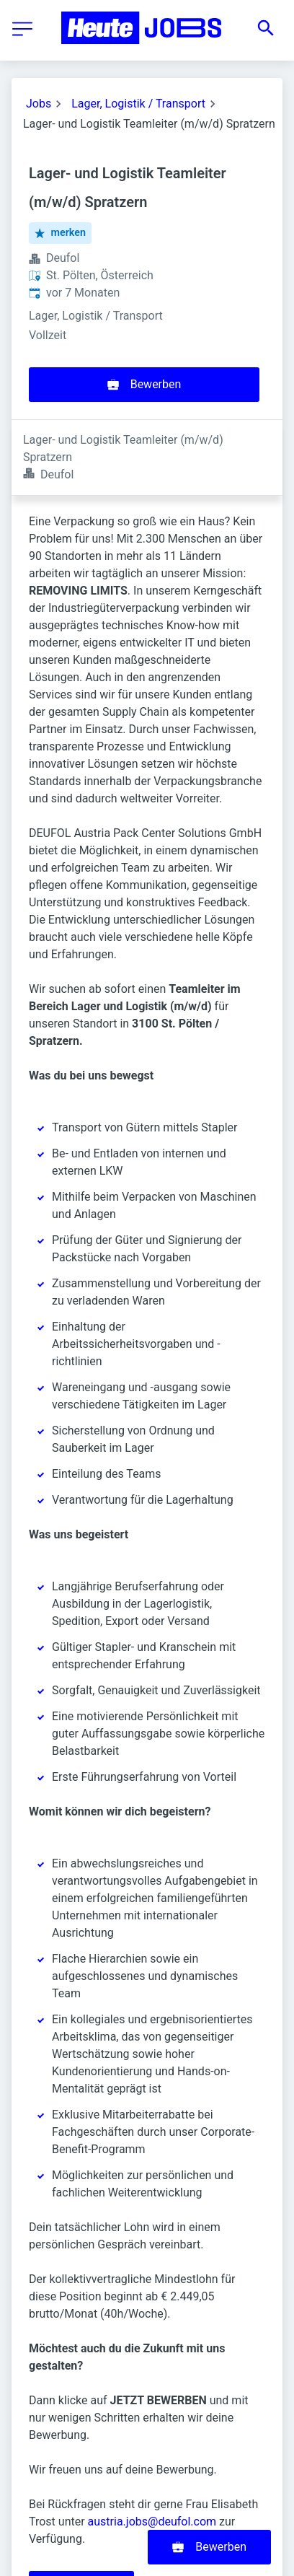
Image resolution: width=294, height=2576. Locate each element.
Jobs (38, 103)
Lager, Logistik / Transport (138, 103)
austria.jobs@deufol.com (152, 2446)
